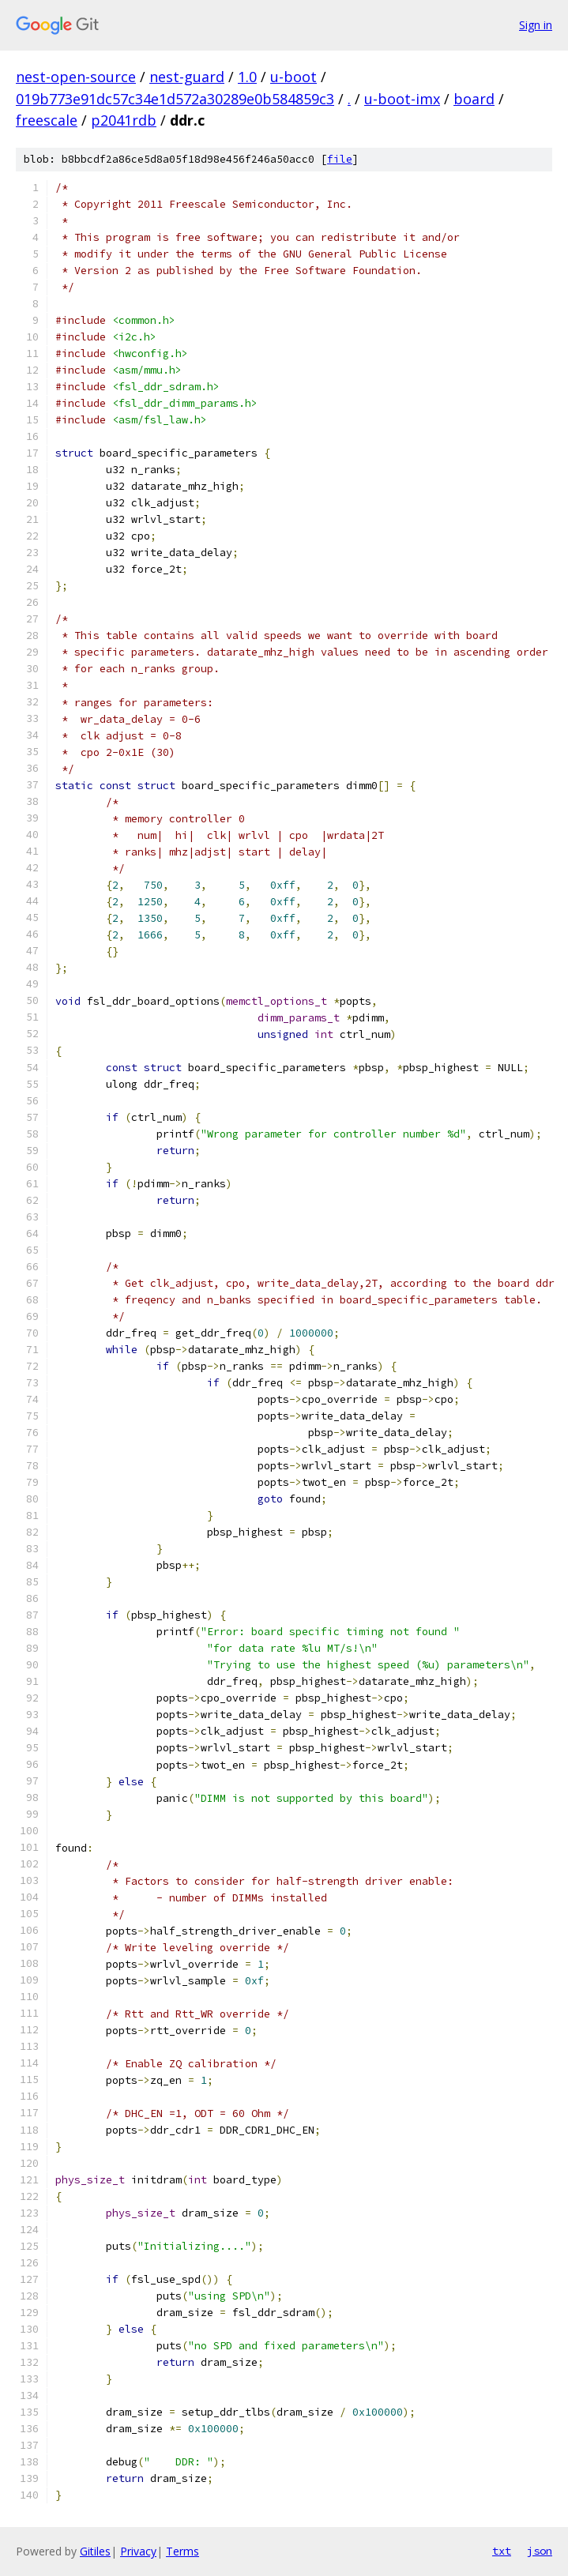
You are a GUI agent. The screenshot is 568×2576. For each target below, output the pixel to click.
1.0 (247, 76)
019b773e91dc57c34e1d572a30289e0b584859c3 (175, 98)
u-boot (293, 76)
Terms (182, 2551)
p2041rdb (123, 120)
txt (501, 2551)
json (539, 2551)
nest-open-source (76, 76)
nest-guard (186, 76)
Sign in (535, 24)
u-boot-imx (402, 98)
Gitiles (95, 2551)
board (474, 98)
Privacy (138, 2551)
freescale (46, 120)
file (339, 159)
